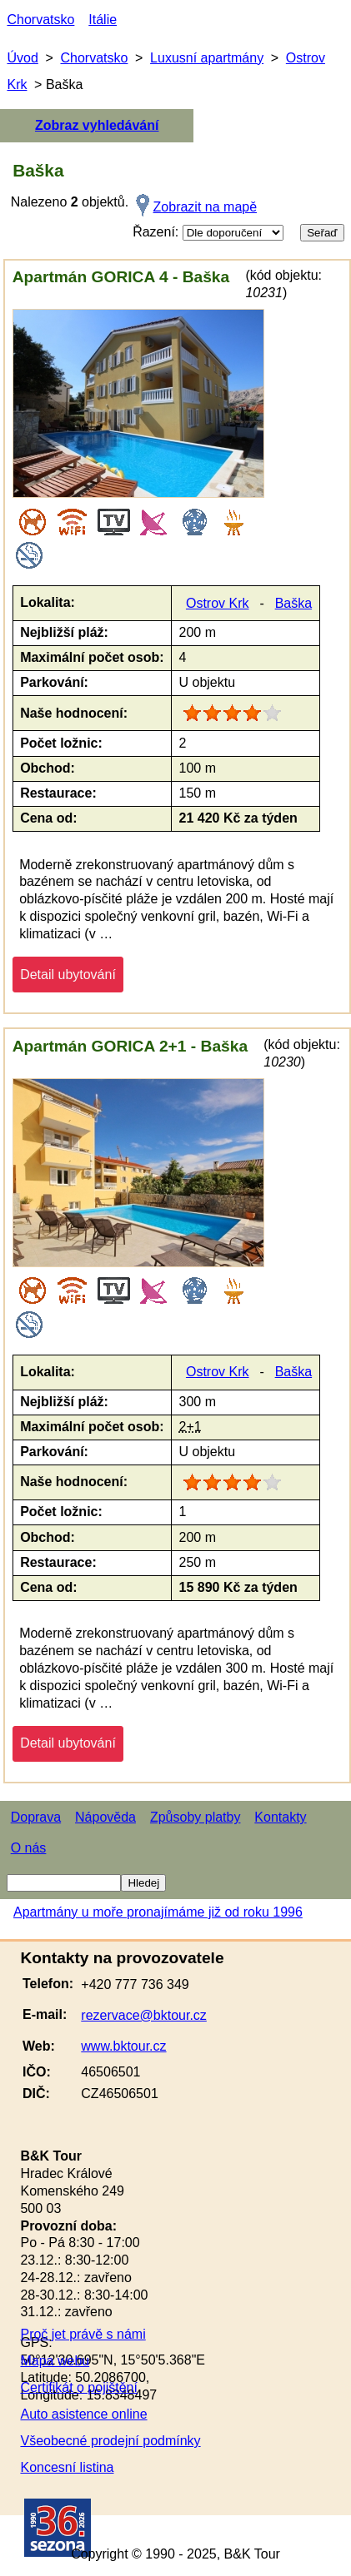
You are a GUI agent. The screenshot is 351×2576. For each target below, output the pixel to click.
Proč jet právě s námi (82, 2334)
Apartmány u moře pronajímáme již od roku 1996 (158, 1912)
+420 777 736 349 (134, 1984)
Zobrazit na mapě (205, 207)
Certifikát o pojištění (79, 2387)
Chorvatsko (40, 19)
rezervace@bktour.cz (144, 2015)
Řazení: (208, 233)
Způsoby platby (195, 1817)
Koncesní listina (66, 2467)
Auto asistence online (83, 2414)
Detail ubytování (68, 974)
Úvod (22, 58)
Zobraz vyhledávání (97, 125)
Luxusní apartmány (206, 58)
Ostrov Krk (217, 603)
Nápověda (105, 1817)
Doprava (36, 1817)
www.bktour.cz (123, 2046)
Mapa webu (54, 2361)
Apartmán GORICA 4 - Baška (121, 277)
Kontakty (280, 1817)
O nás (29, 1848)
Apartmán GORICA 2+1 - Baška (130, 1046)
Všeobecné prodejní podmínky (110, 2441)
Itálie (102, 19)
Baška (293, 603)
